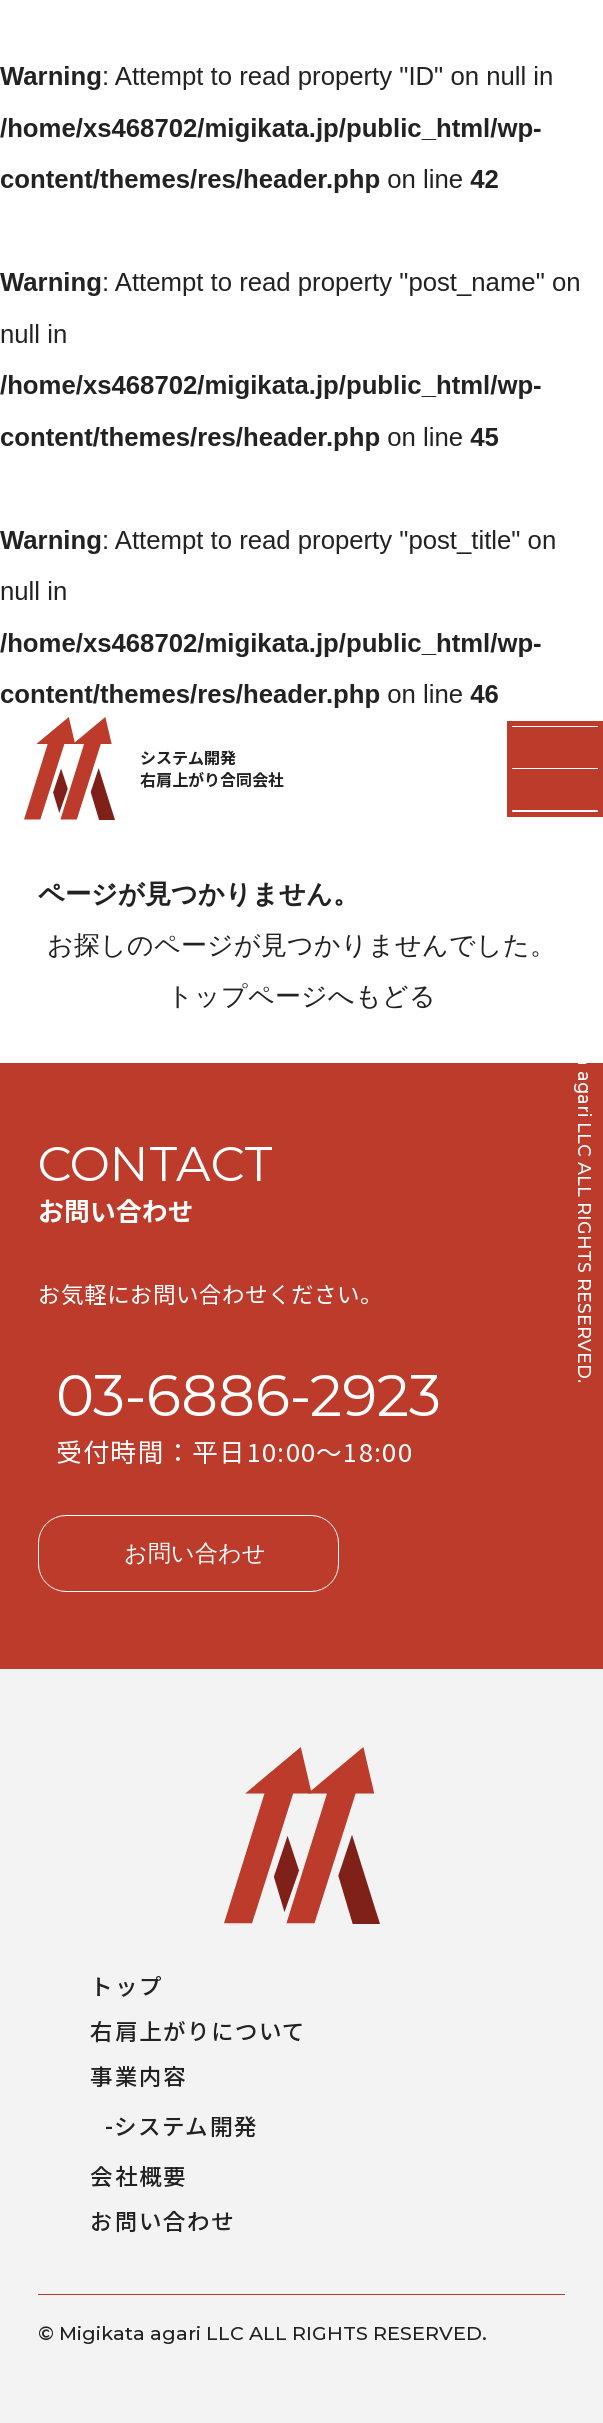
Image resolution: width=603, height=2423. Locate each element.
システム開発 (187, 2125)
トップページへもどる (301, 996)
